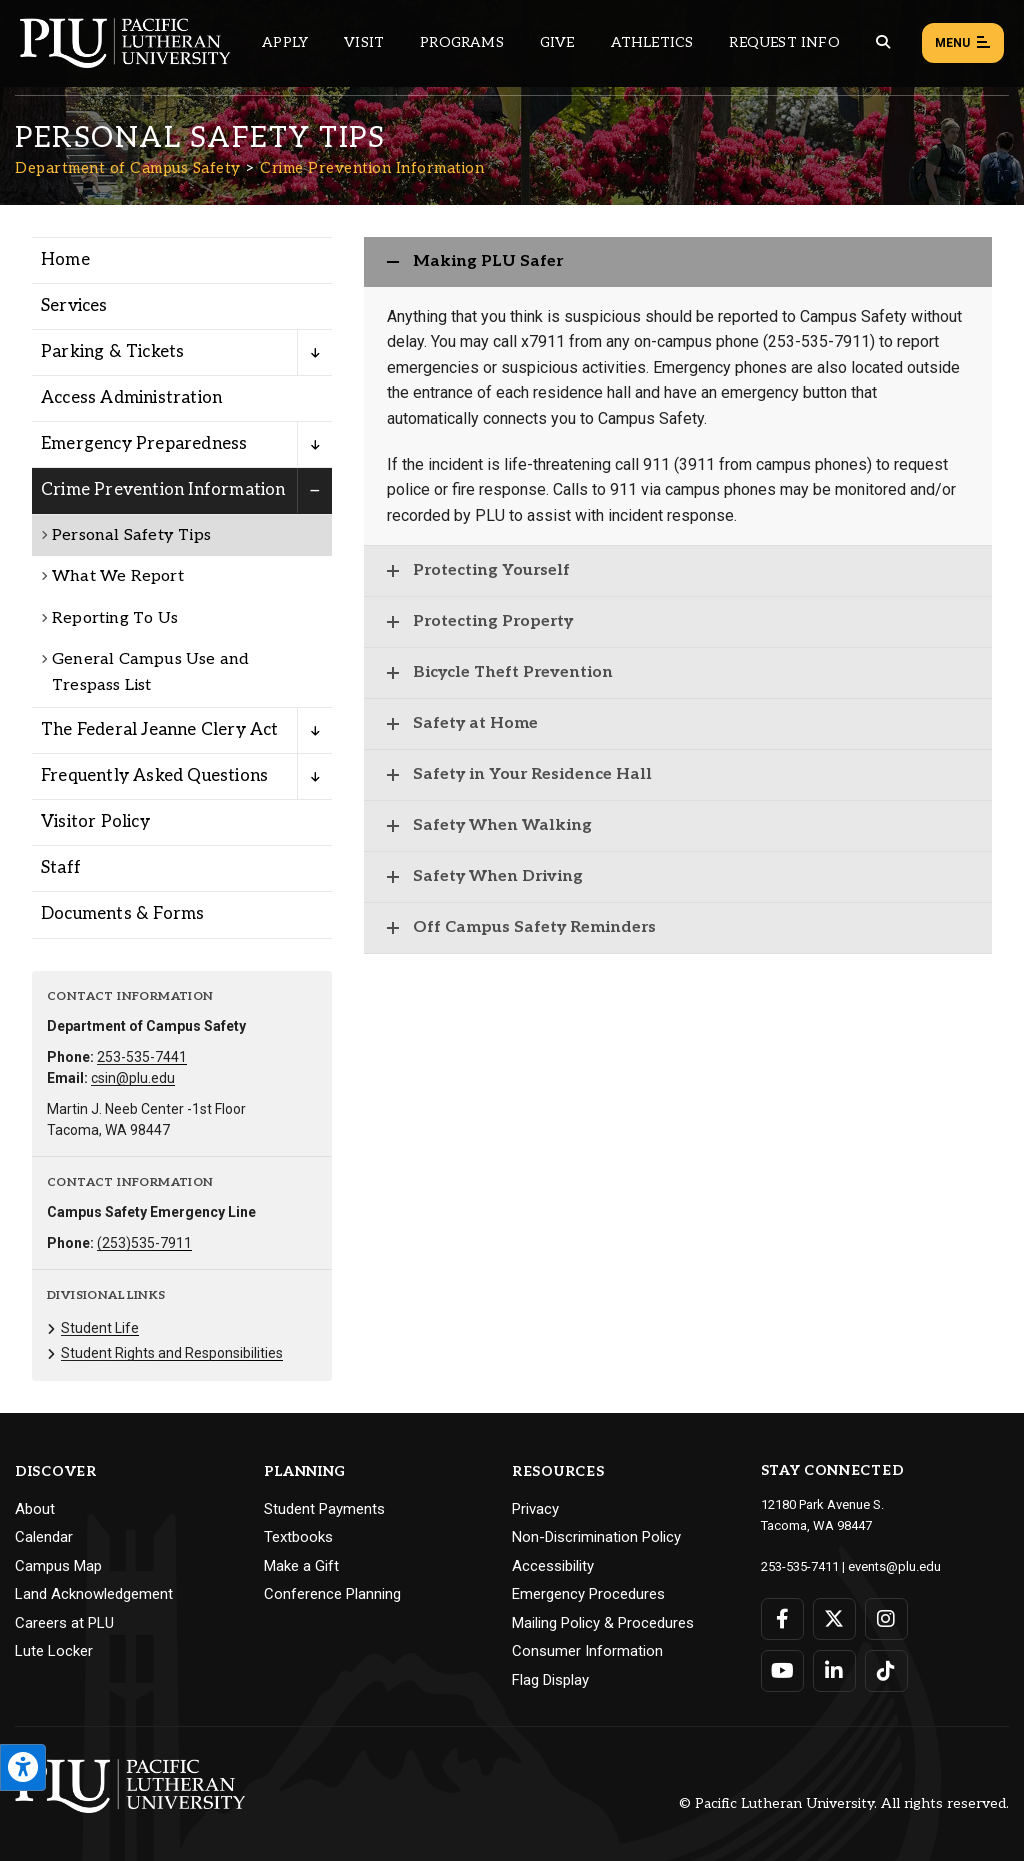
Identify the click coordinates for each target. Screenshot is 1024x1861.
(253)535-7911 (144, 1243)
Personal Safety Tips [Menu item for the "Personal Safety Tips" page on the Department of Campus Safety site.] (131, 535)
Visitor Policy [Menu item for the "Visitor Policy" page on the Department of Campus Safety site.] (95, 822)
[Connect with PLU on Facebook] (782, 1619)
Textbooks (298, 1537)
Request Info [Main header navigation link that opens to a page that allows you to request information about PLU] (784, 42)
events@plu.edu (894, 1566)
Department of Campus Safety (128, 168)
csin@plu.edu (133, 1078)
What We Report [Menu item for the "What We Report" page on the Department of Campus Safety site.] (118, 576)
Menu (963, 44)
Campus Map (58, 1566)
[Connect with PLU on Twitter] (834, 1619)
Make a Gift (301, 1566)
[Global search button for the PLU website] (883, 42)
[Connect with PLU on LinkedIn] (834, 1671)
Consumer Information (587, 1651)
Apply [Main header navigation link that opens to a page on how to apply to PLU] (285, 42)
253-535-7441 (142, 1057)
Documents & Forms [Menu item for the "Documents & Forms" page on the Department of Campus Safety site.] (122, 914)
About (35, 1509)
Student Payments (324, 1509)
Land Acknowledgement (94, 1594)
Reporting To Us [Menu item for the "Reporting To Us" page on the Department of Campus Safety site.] (115, 618)
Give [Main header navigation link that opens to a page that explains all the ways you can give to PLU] (557, 42)
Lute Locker (54, 1651)
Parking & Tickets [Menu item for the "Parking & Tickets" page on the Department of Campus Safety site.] (112, 352)
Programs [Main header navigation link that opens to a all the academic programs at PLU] (462, 42)
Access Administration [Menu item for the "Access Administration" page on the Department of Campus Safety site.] (131, 398)
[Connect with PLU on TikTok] (886, 1671)
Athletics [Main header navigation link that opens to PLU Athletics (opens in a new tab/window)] (652, 42)
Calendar (44, 1537)
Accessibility (553, 1566)
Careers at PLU (64, 1623)
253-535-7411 (800, 1566)
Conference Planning (332, 1594)
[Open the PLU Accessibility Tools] (23, 1767)
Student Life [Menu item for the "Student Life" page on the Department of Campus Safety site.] (100, 1328)
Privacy (535, 1509)
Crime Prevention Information (372, 168)
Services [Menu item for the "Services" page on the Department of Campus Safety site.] (74, 306)
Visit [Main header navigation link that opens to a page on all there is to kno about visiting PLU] (364, 42)
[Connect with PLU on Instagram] (886, 1619)
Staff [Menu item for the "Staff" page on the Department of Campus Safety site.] (61, 868)
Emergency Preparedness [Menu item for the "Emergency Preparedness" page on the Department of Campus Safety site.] (144, 444)
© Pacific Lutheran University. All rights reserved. (844, 1803)
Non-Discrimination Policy (596, 1537)
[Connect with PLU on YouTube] (782, 1671)
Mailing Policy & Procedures (603, 1623)
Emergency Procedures (588, 1594)
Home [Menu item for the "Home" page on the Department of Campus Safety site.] (65, 260)
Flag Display (550, 1680)
